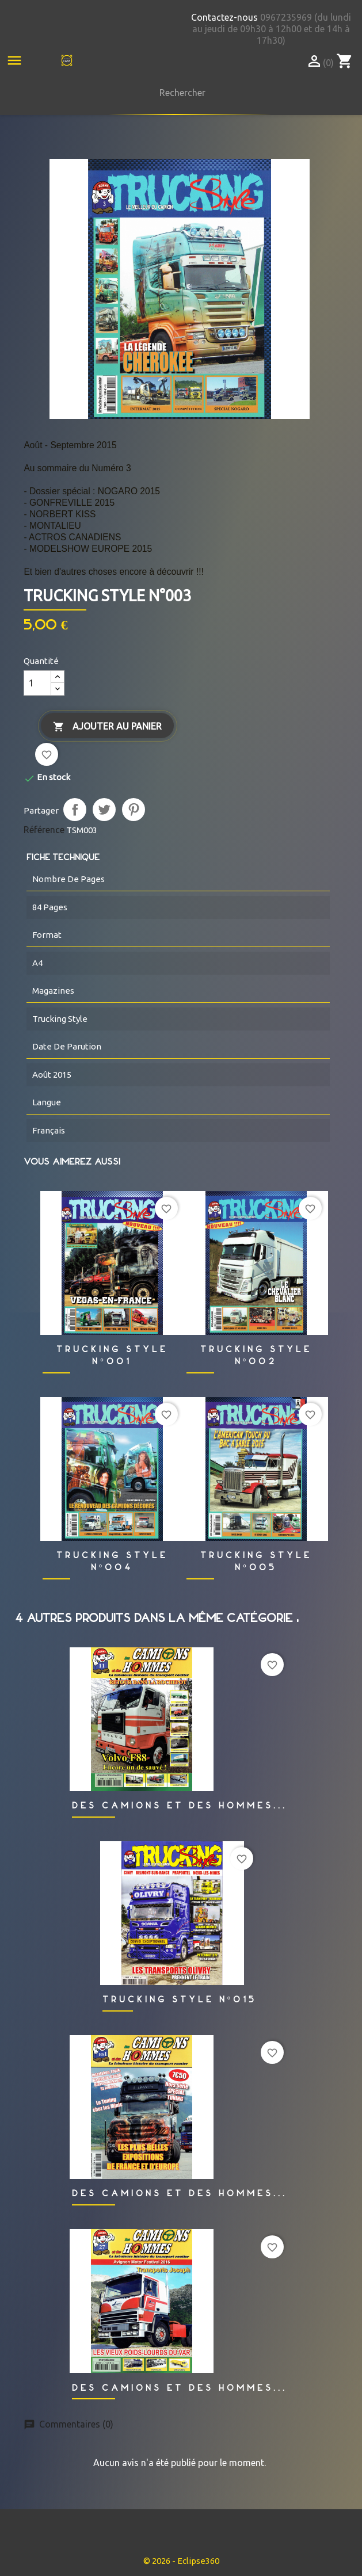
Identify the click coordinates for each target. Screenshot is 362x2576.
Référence (44, 830)
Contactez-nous (224, 17)
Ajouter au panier (107, 727)
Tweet (104, 809)
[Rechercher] (179, 92)
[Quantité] (37, 683)
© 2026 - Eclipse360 (181, 2561)
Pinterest (133, 809)
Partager (74, 809)
